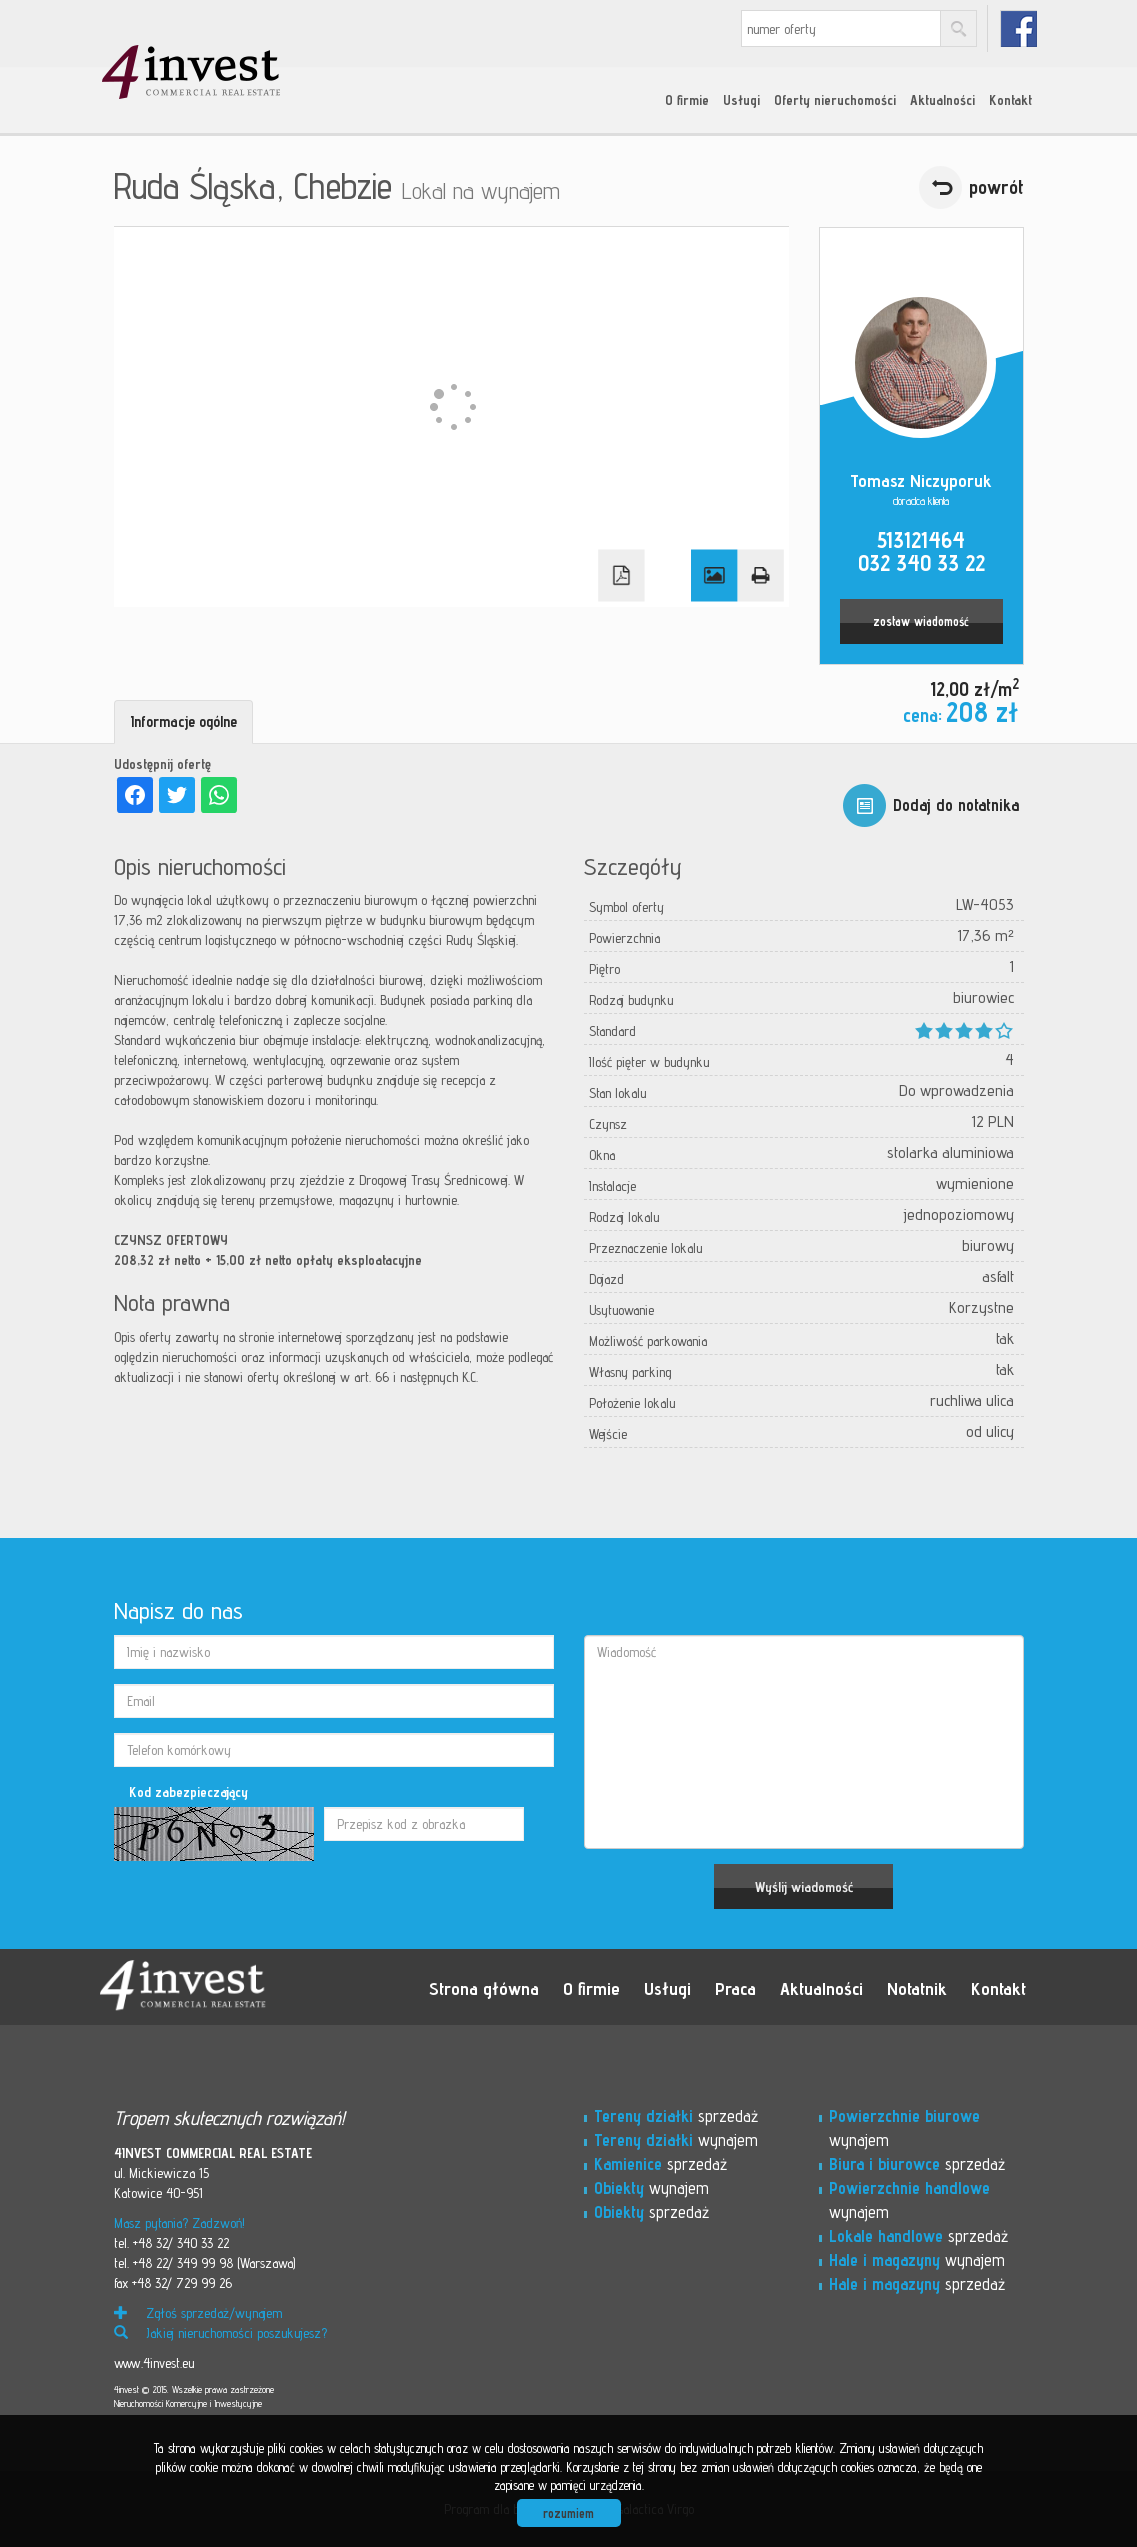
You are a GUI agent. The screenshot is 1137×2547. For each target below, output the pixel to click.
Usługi (741, 100)
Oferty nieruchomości (835, 100)
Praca (735, 1988)
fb (1018, 28)
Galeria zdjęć (714, 576)
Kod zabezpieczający (188, 1792)
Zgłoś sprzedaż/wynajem (198, 2313)
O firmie (687, 100)
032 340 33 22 (921, 562)
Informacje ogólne (183, 721)
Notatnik (917, 1988)
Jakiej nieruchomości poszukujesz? (220, 2333)
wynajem (676, 2140)
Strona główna (484, 1988)
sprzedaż (676, 2116)
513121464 (921, 539)
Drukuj (760, 576)
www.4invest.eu (154, 2363)
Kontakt (1010, 100)
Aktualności (942, 100)
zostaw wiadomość (921, 621)
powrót (996, 187)
